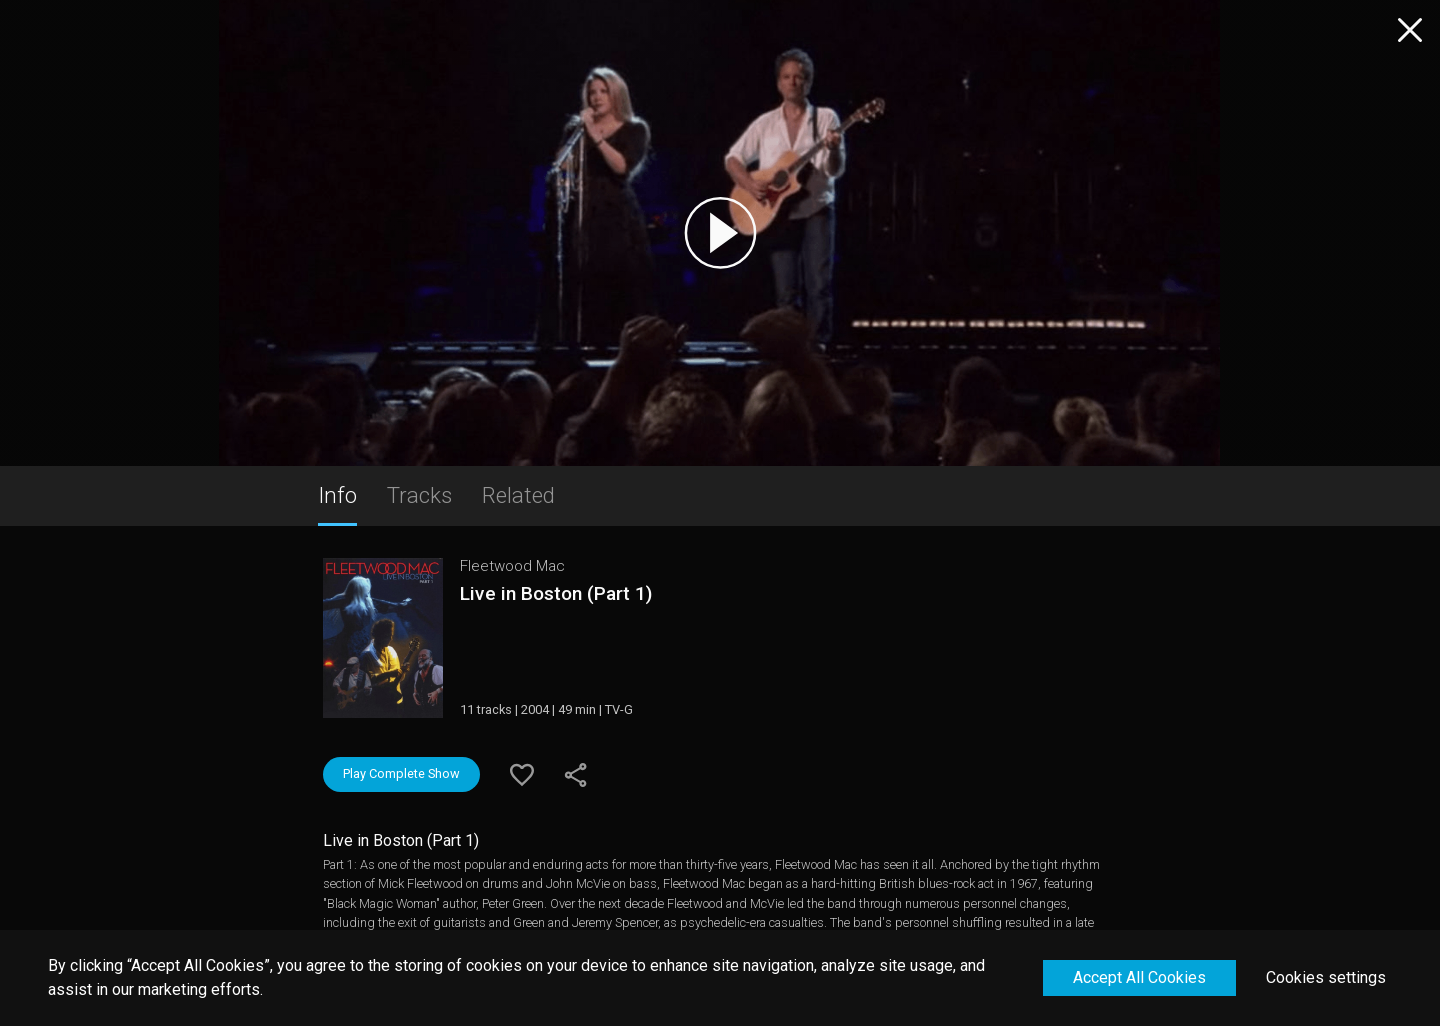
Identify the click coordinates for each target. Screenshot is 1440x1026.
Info (337, 495)
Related (518, 495)
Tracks (419, 495)
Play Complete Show (401, 773)
